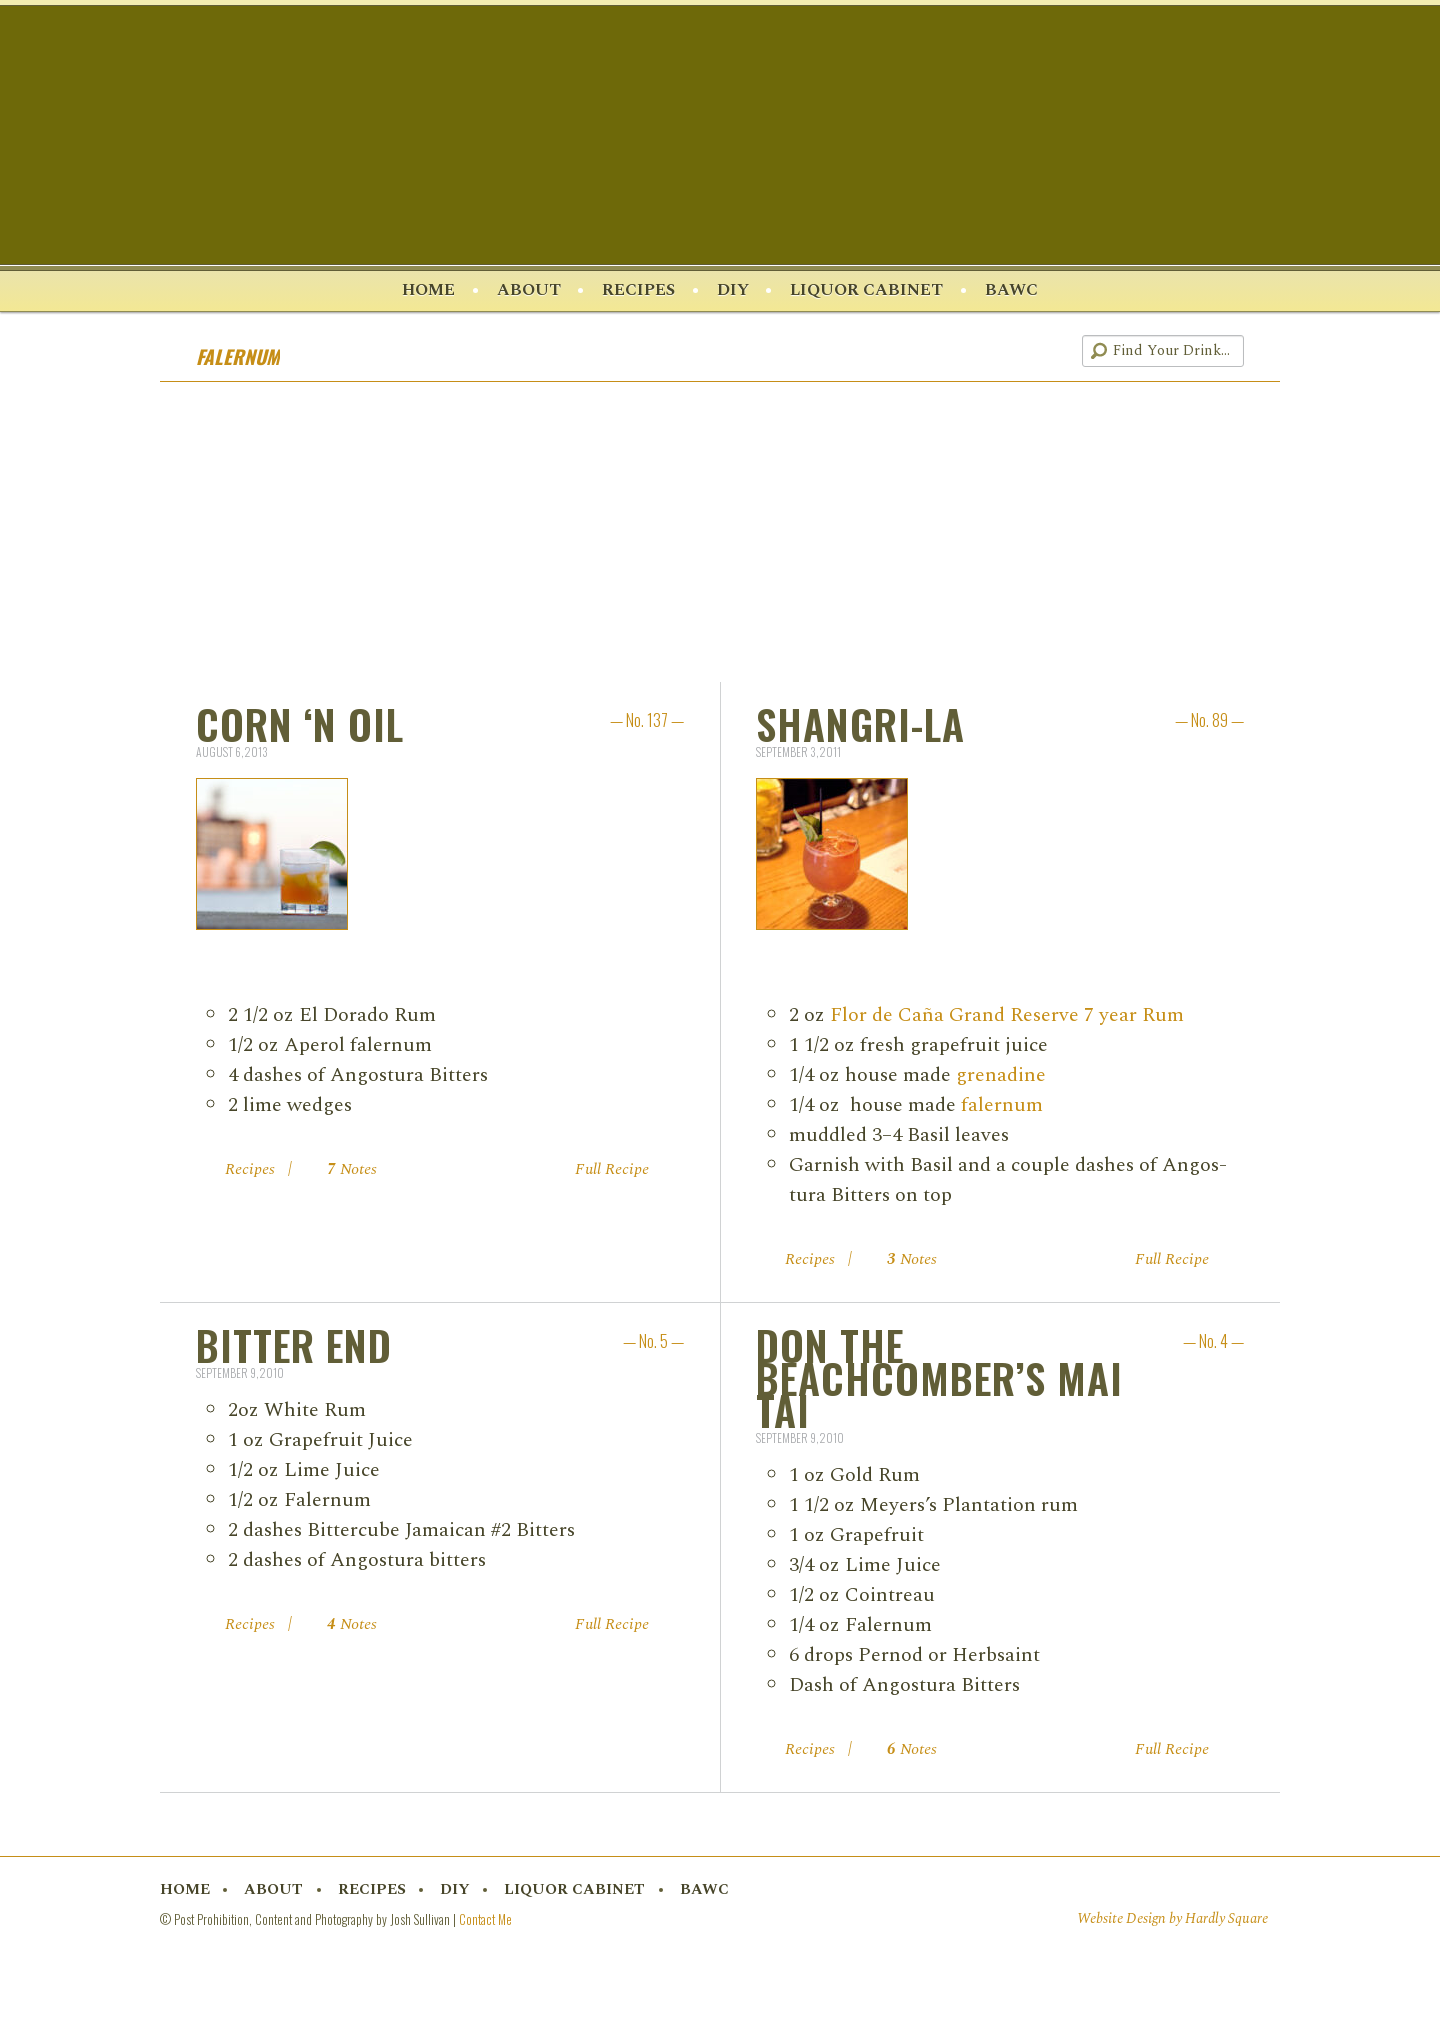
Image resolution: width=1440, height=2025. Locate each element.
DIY (734, 291)
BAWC (1019, 291)
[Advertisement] (720, 534)
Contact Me (485, 1920)
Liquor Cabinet (871, 291)
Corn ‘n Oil (300, 725)
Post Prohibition (720, 139)
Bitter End (294, 1346)
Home (422, 291)
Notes (352, 1171)
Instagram (1019, 353)
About (525, 291)
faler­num (1002, 1106)
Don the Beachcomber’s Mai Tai (939, 1379)
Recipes (637, 291)
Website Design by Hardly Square (1172, 1921)
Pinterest (983, 353)
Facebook (912, 353)
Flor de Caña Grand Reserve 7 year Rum (1007, 1016)
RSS (1054, 353)
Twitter (947, 353)
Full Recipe (612, 1171)
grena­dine (1001, 1076)
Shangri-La (860, 725)
